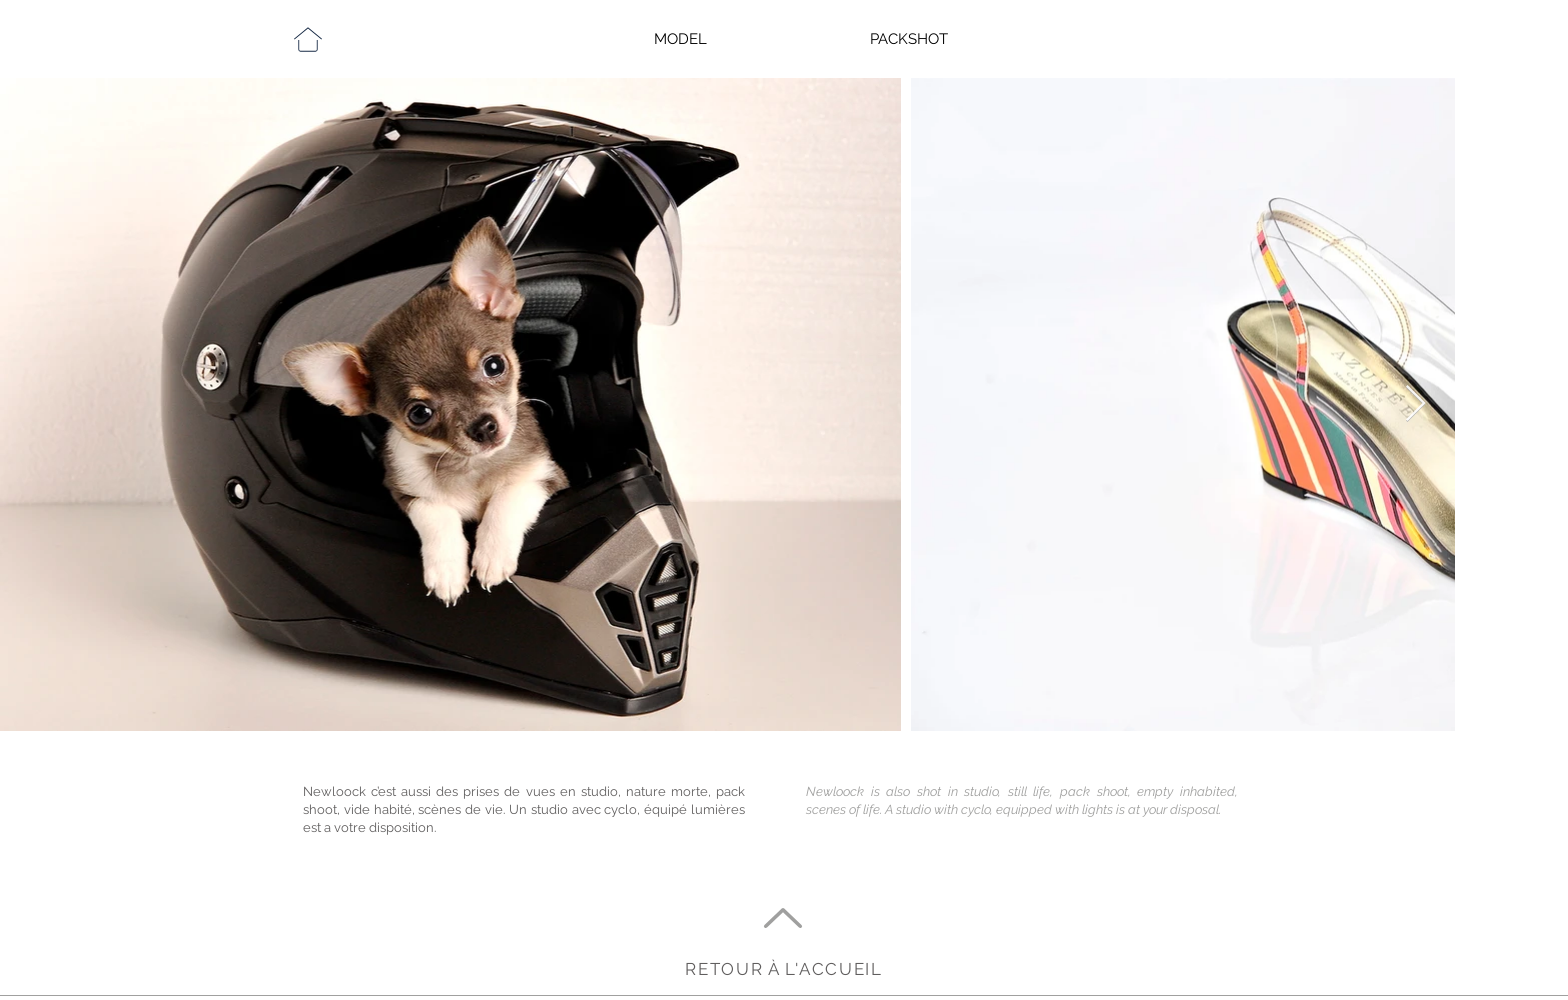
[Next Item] (1415, 404)
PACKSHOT (909, 39)
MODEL (680, 39)
